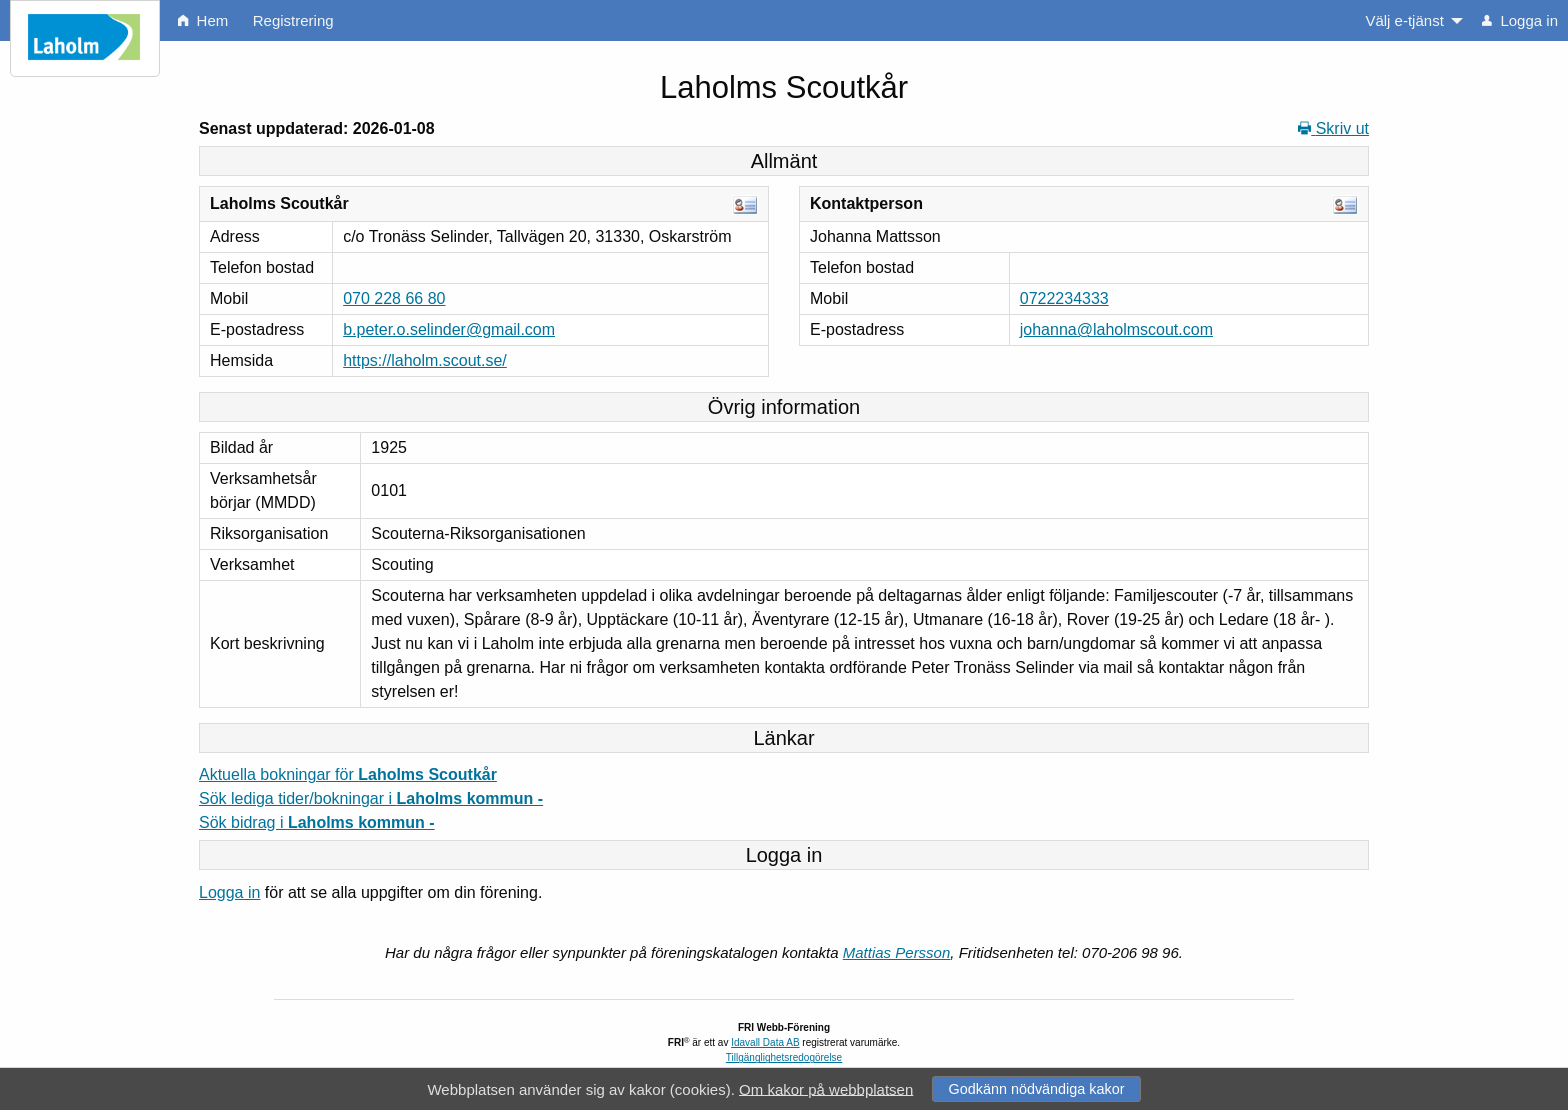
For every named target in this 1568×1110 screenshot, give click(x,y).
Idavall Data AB (765, 1042)
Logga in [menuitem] (1520, 20)
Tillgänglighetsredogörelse (784, 1057)
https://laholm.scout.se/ (425, 360)
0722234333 (1064, 298)
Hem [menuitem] (203, 20)
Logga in (229, 892)
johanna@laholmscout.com (1116, 329)
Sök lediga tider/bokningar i (371, 798)
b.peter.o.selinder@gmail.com (449, 329)
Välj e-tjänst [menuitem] (1404, 20)
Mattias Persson (897, 952)
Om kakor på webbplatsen (826, 1088)
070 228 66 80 (394, 298)
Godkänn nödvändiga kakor (1036, 1089)
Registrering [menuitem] (293, 20)
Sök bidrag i (317, 822)
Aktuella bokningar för (348, 774)
